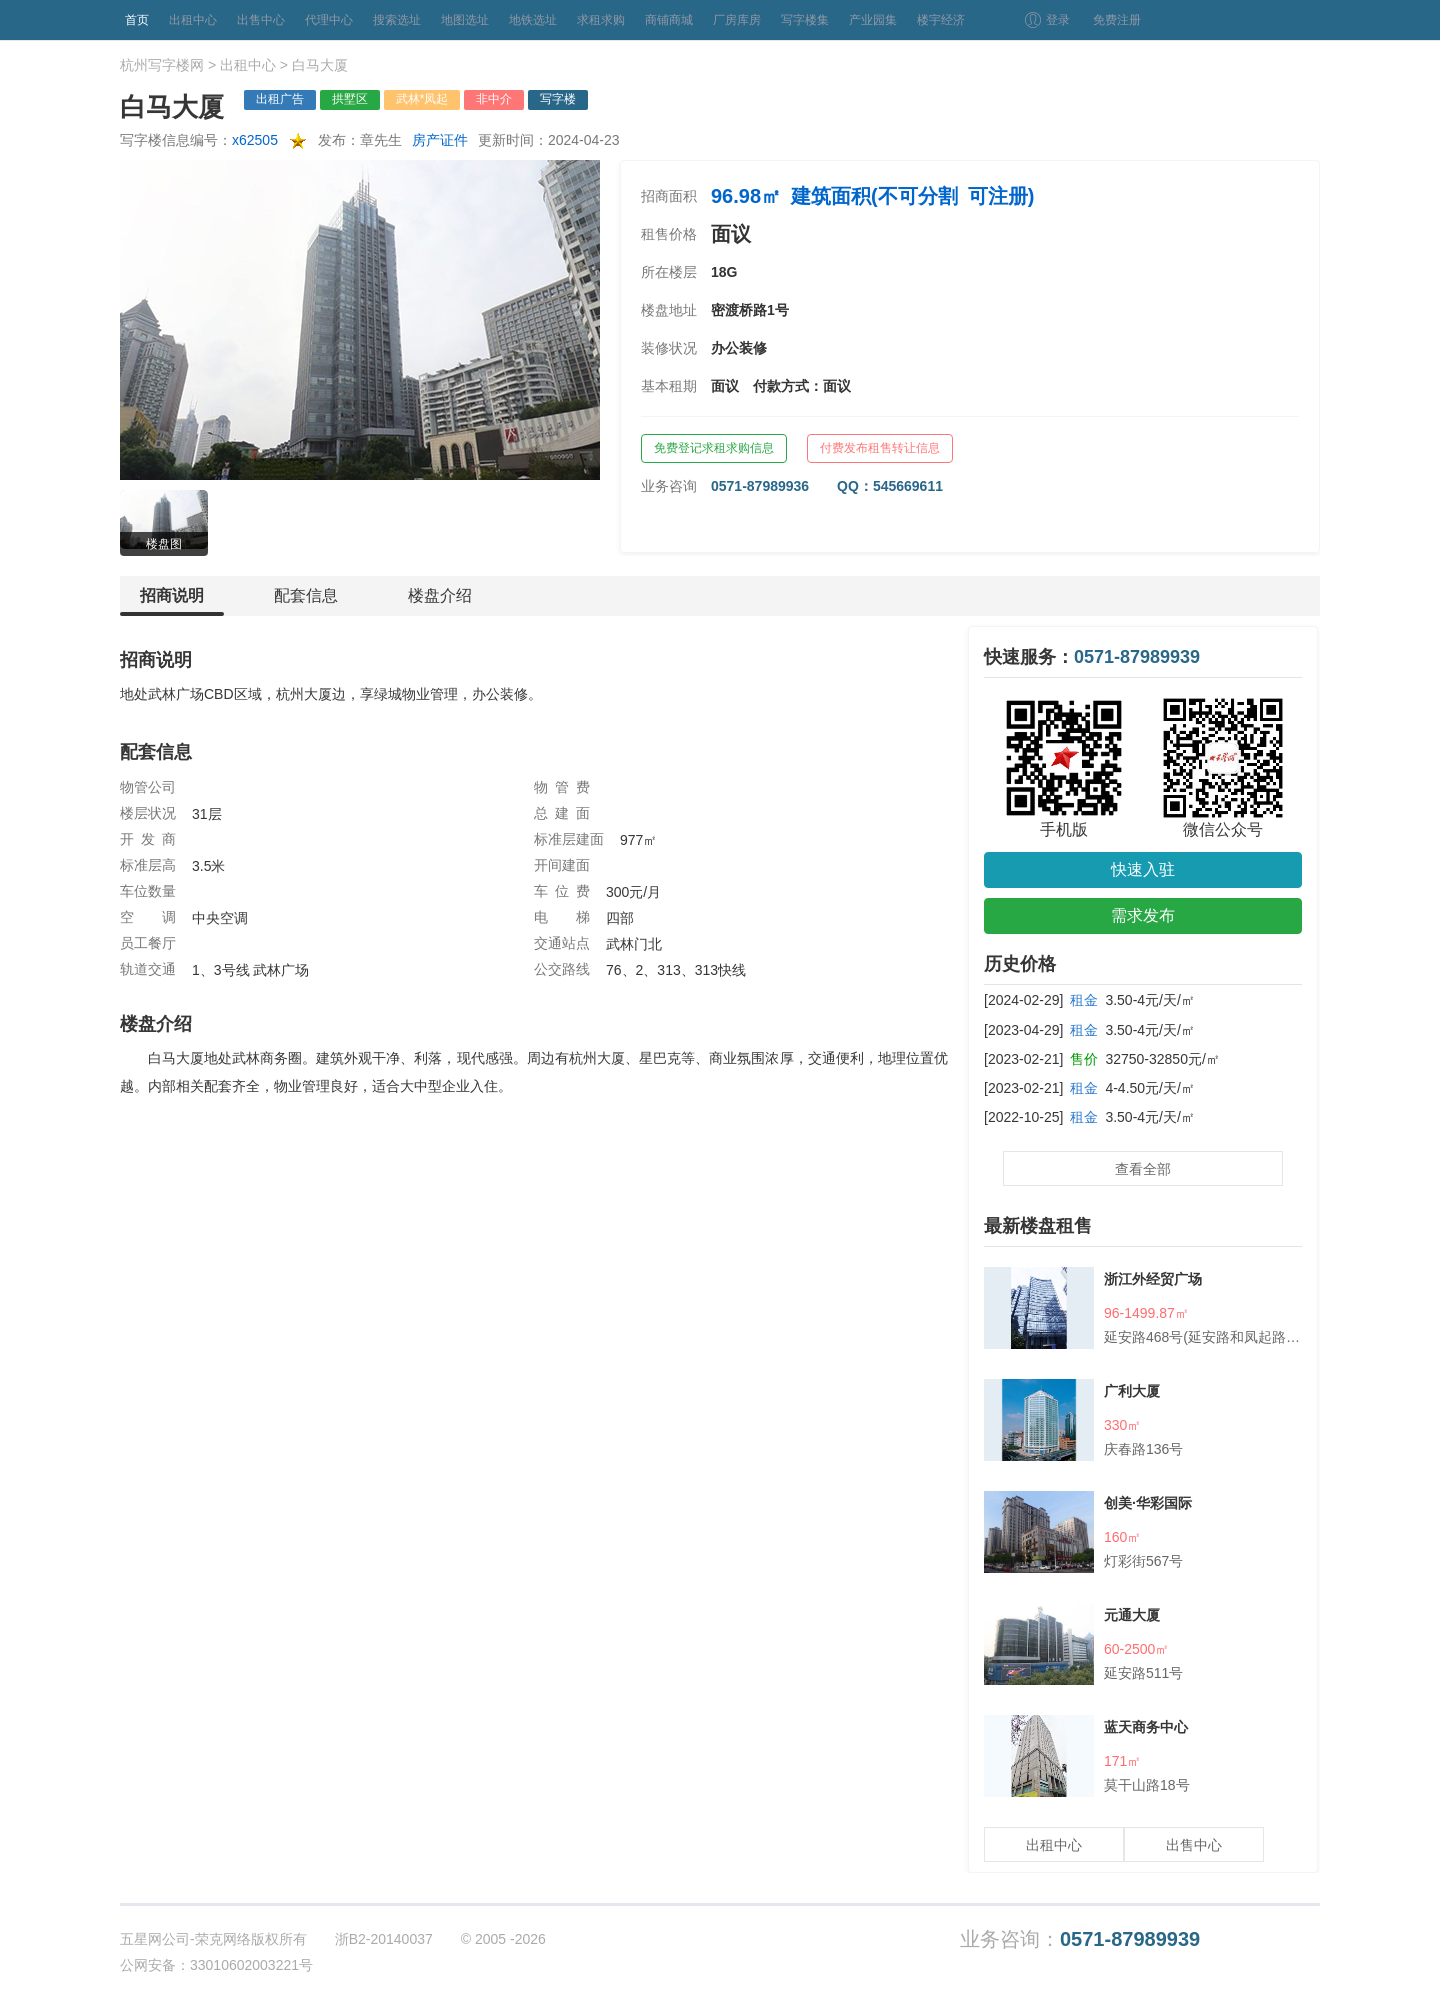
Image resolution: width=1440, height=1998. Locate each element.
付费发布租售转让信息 (880, 448)
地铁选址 (533, 20)
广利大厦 (1132, 1391)
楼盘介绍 (440, 595)
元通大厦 (1132, 1615)
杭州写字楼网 (162, 65)
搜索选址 (397, 20)
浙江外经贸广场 (1153, 1279)
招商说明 (172, 601)
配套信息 (306, 595)
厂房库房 (737, 20)
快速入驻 (1143, 869)
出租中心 (193, 20)
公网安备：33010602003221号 (216, 1965)
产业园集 (873, 20)
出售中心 (261, 20)
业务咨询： (1080, 1939)
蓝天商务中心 (1146, 1727)
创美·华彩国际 (1148, 1503)
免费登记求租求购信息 (714, 448)
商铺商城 (669, 20)
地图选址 (465, 20)
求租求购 (601, 20)
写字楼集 (805, 20)
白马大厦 (320, 65)
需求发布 (1143, 915)
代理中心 (329, 20)
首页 (137, 20)
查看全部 (1143, 1169)
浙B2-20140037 (384, 1939)
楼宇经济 (941, 20)
